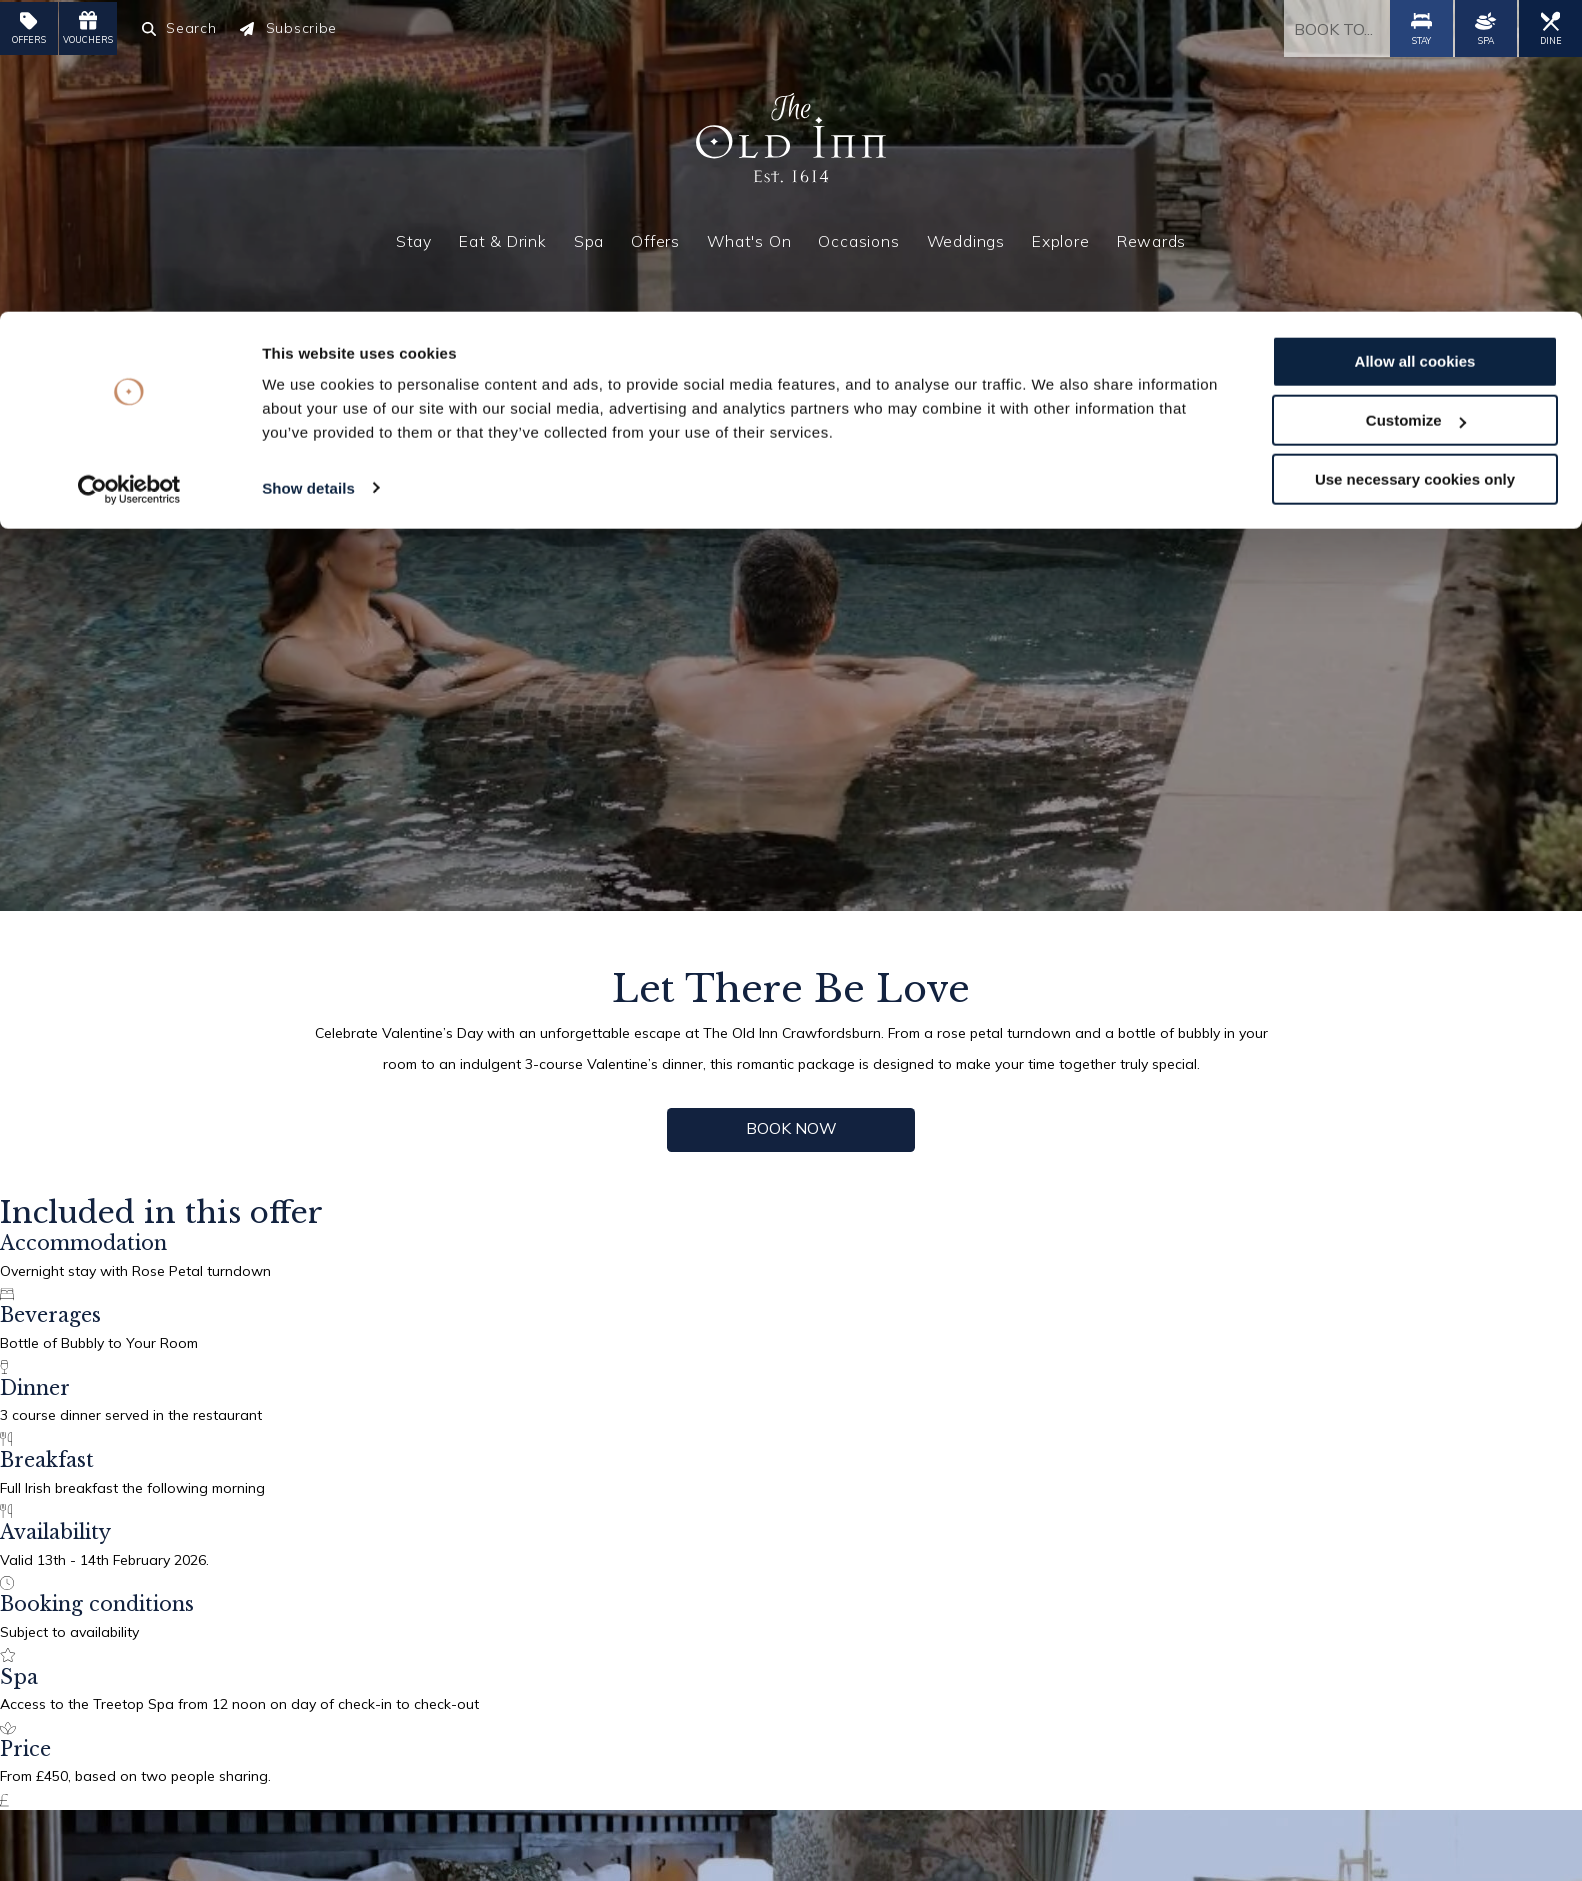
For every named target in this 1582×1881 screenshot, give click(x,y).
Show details (308, 175)
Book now (791, 1127)
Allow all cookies (1415, 49)
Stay (414, 236)
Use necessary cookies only (1415, 167)
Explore (1061, 236)
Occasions (858, 236)
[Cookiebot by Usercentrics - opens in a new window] (129, 178)
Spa (589, 236)
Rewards (1152, 236)
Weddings (966, 236)
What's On (749, 236)
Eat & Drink (503, 236)
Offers (655, 236)
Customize (1416, 108)
